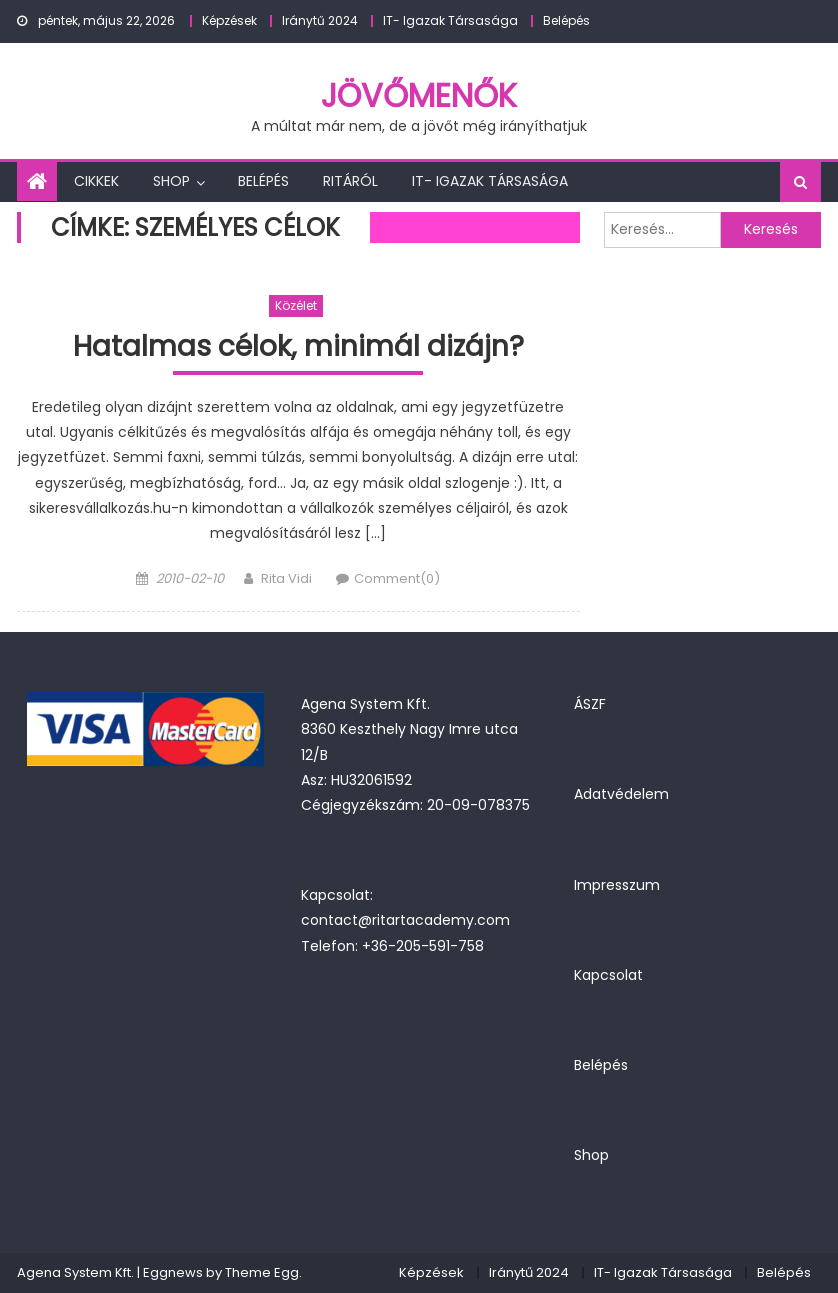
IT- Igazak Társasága (450, 20)
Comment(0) (397, 578)
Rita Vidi (286, 578)
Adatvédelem (621, 794)
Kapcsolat (608, 975)
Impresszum (617, 885)
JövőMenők (419, 95)
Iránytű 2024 (320, 20)
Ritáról (350, 181)
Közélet (296, 305)
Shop (171, 181)
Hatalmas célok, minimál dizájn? (298, 347)
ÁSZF (590, 704)
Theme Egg (262, 1272)
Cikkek (96, 181)
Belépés (566, 20)
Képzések (229, 20)
